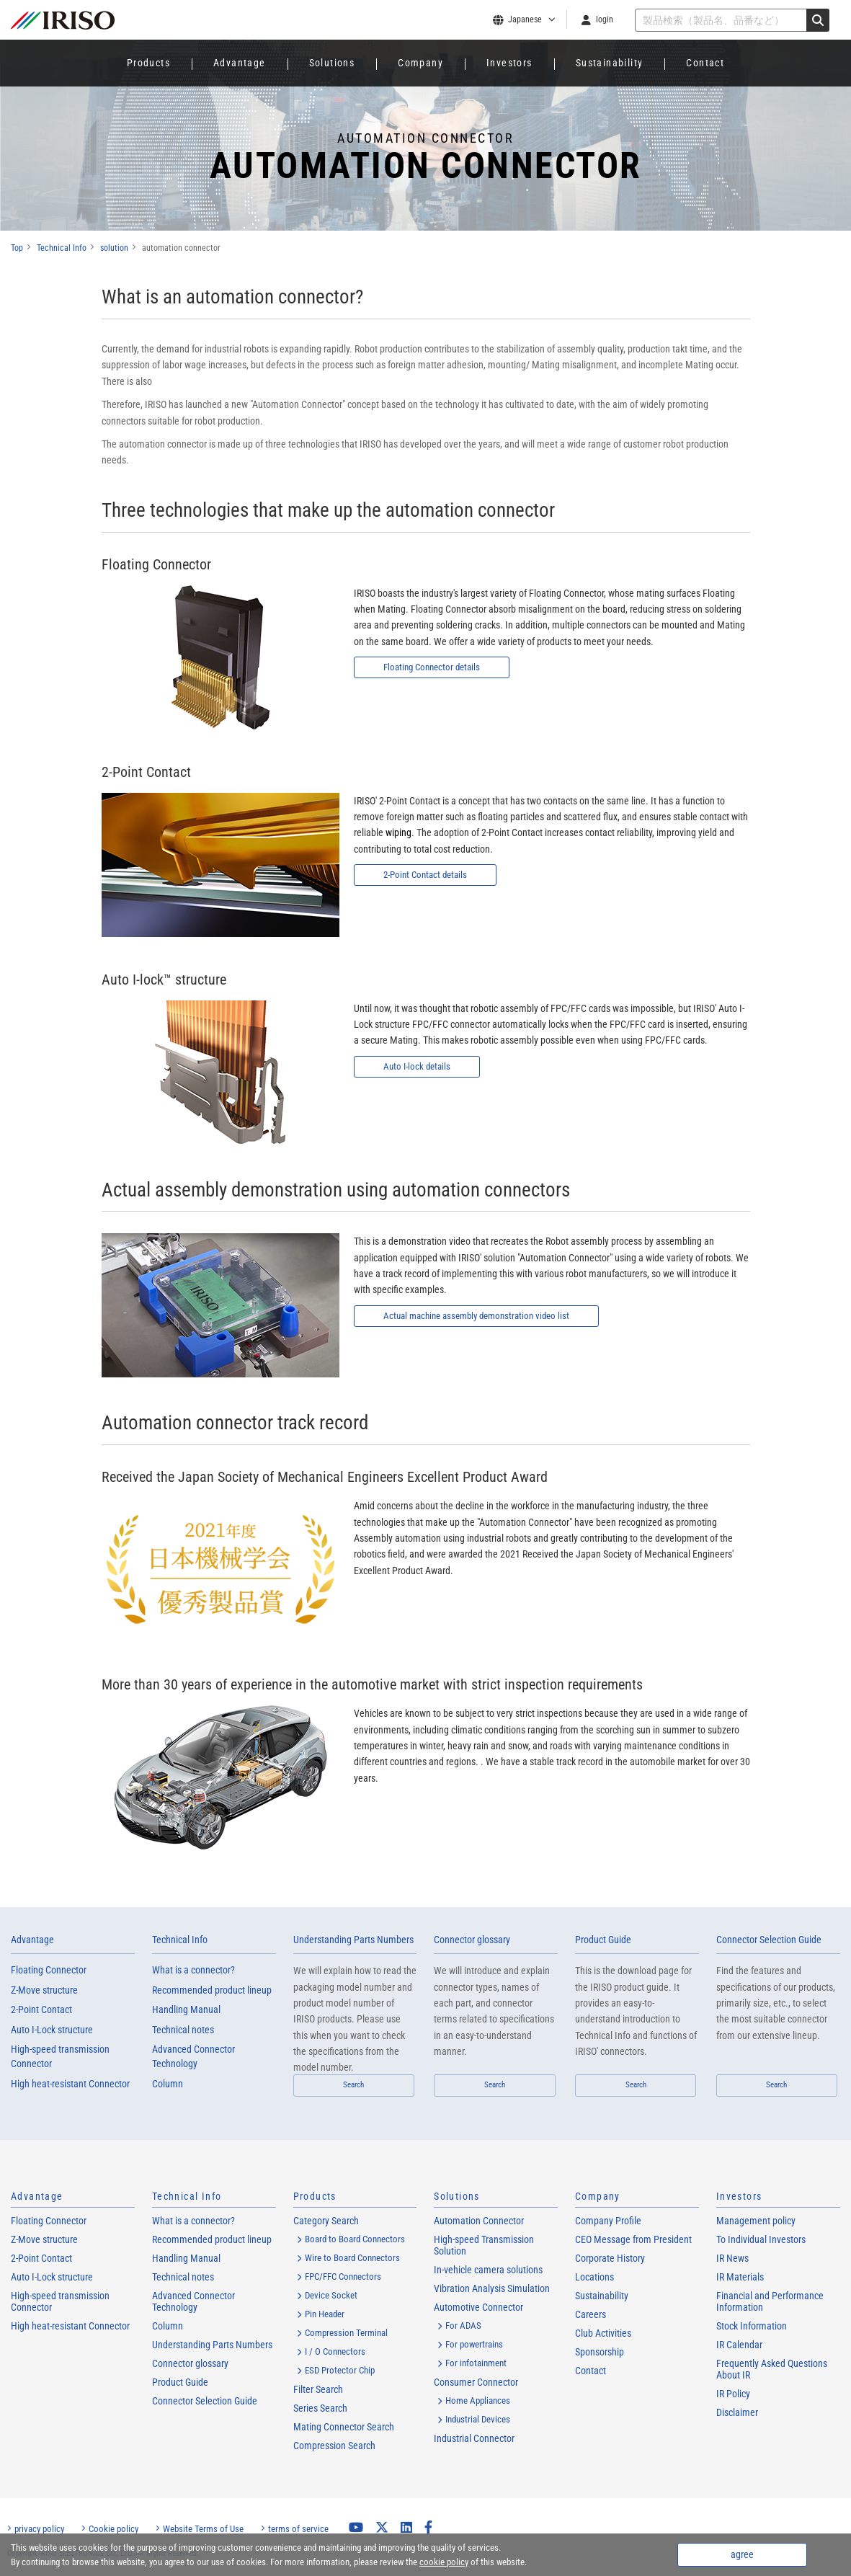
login (604, 19)
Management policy (756, 2220)
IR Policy (733, 2393)
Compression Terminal (346, 2332)
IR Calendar (739, 2344)
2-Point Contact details (428, 875)
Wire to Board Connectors (352, 2257)
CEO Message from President (633, 2239)
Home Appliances (477, 2400)
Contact (705, 62)
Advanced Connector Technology (193, 2056)
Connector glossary (472, 1939)
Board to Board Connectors (355, 2239)
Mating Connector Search (343, 2427)
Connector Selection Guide (768, 1939)
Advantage (239, 62)
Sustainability (609, 62)
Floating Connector (48, 1970)
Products (148, 62)
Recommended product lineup (212, 1990)
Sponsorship (599, 2352)
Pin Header (324, 2314)
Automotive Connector (478, 2307)
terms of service (298, 2528)
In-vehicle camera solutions (488, 2269)
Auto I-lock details (418, 1066)
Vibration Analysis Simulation (492, 2288)
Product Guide (603, 1939)
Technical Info (180, 1939)
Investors (509, 62)
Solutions (332, 62)
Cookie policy (113, 2528)
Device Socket (331, 2295)
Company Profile (608, 2220)
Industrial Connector (474, 2438)
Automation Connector (479, 2220)
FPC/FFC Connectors (343, 2276)
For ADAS (463, 2325)
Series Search (320, 2408)
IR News (732, 2258)
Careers (590, 2314)
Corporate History (610, 2258)
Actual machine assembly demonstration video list (483, 1316)
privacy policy (39, 2528)
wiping (398, 832)
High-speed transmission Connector (60, 2056)
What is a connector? (193, 1970)
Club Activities (603, 2333)
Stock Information (751, 2326)
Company (420, 62)
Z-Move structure (44, 1990)
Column (167, 2083)
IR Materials (740, 2277)
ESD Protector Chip (340, 2370)
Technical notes (183, 2029)
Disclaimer (737, 2412)
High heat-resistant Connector (70, 2083)
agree (742, 2554)
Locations (594, 2277)
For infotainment (476, 2363)
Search (353, 2084)
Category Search (326, 2220)
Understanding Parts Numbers (353, 1939)
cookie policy (443, 2562)
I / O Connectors (335, 2351)
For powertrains (474, 2344)
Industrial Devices (477, 2419)
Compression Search (334, 2445)
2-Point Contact (41, 2009)
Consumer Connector (476, 2382)
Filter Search (318, 2389)
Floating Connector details (435, 667)
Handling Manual (186, 2009)
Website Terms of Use (203, 2528)
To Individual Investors (761, 2239)
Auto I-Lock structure (52, 2029)
